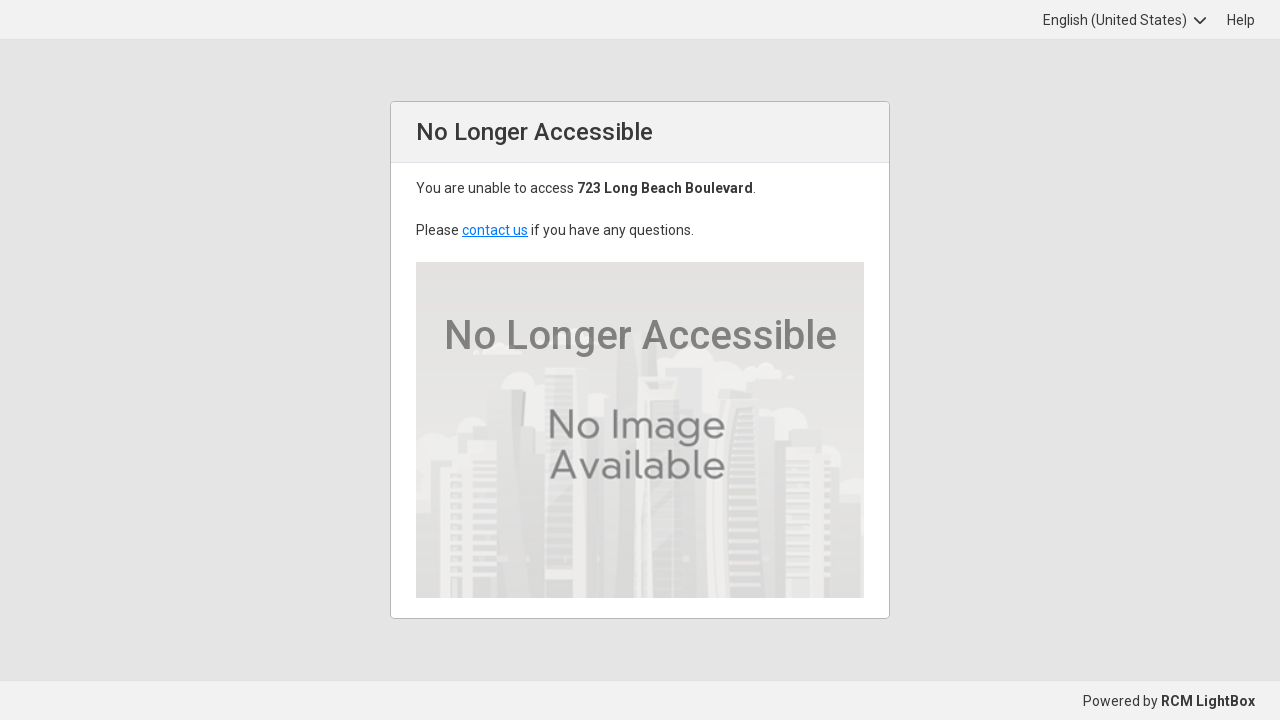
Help (1241, 20)
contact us (495, 230)
